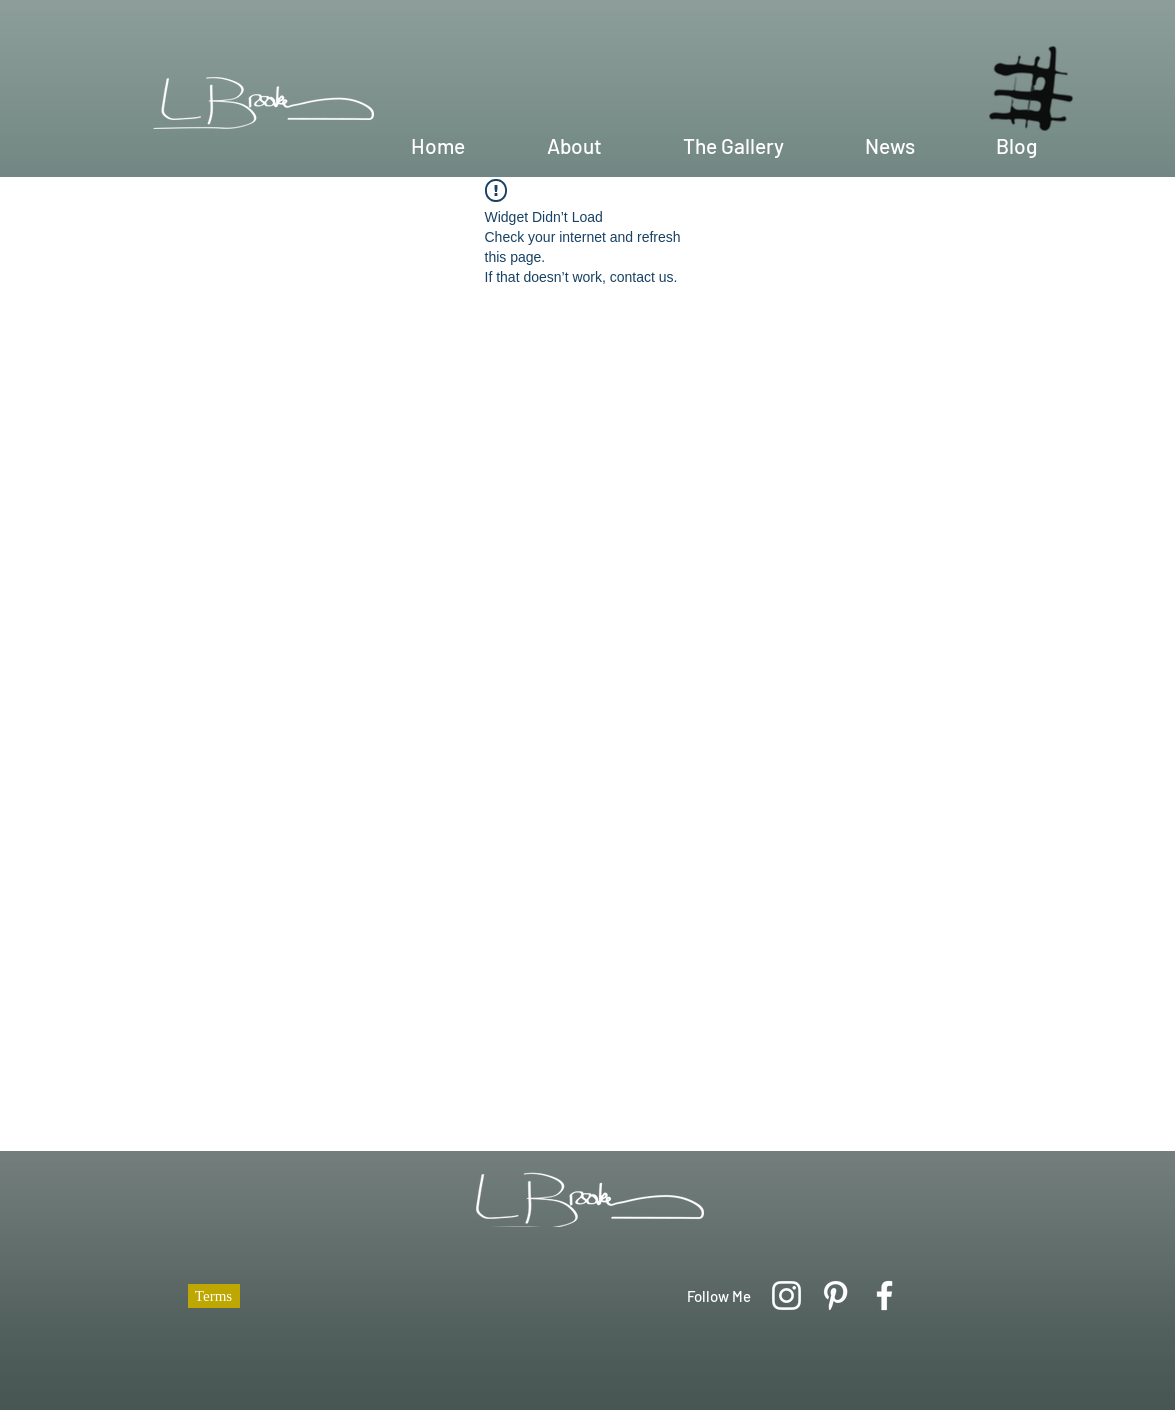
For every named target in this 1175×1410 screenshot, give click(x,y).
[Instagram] (786, 1295)
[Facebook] (884, 1295)
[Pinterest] (835, 1295)
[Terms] (214, 1296)
